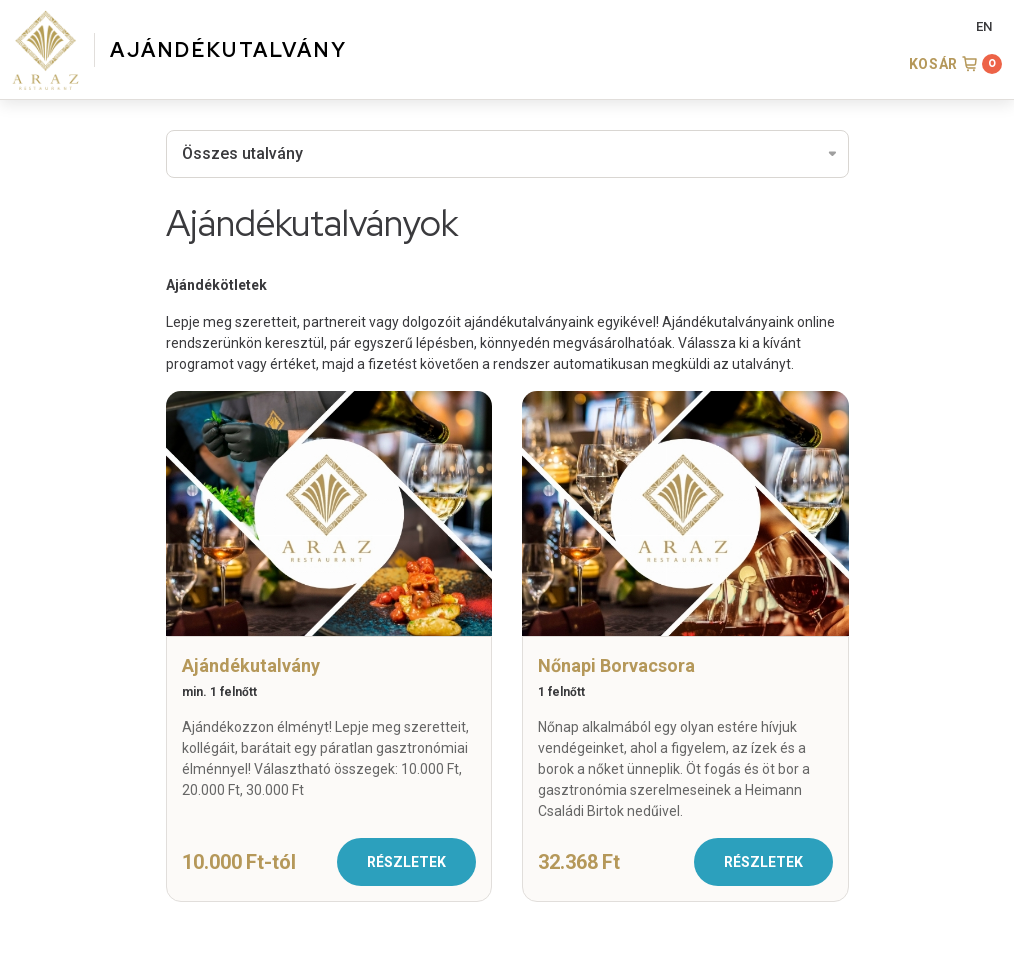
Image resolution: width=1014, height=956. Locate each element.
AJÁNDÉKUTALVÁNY (229, 50)
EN (984, 26)
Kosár (934, 64)
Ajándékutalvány (251, 665)
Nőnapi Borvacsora (616, 665)
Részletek (406, 862)
